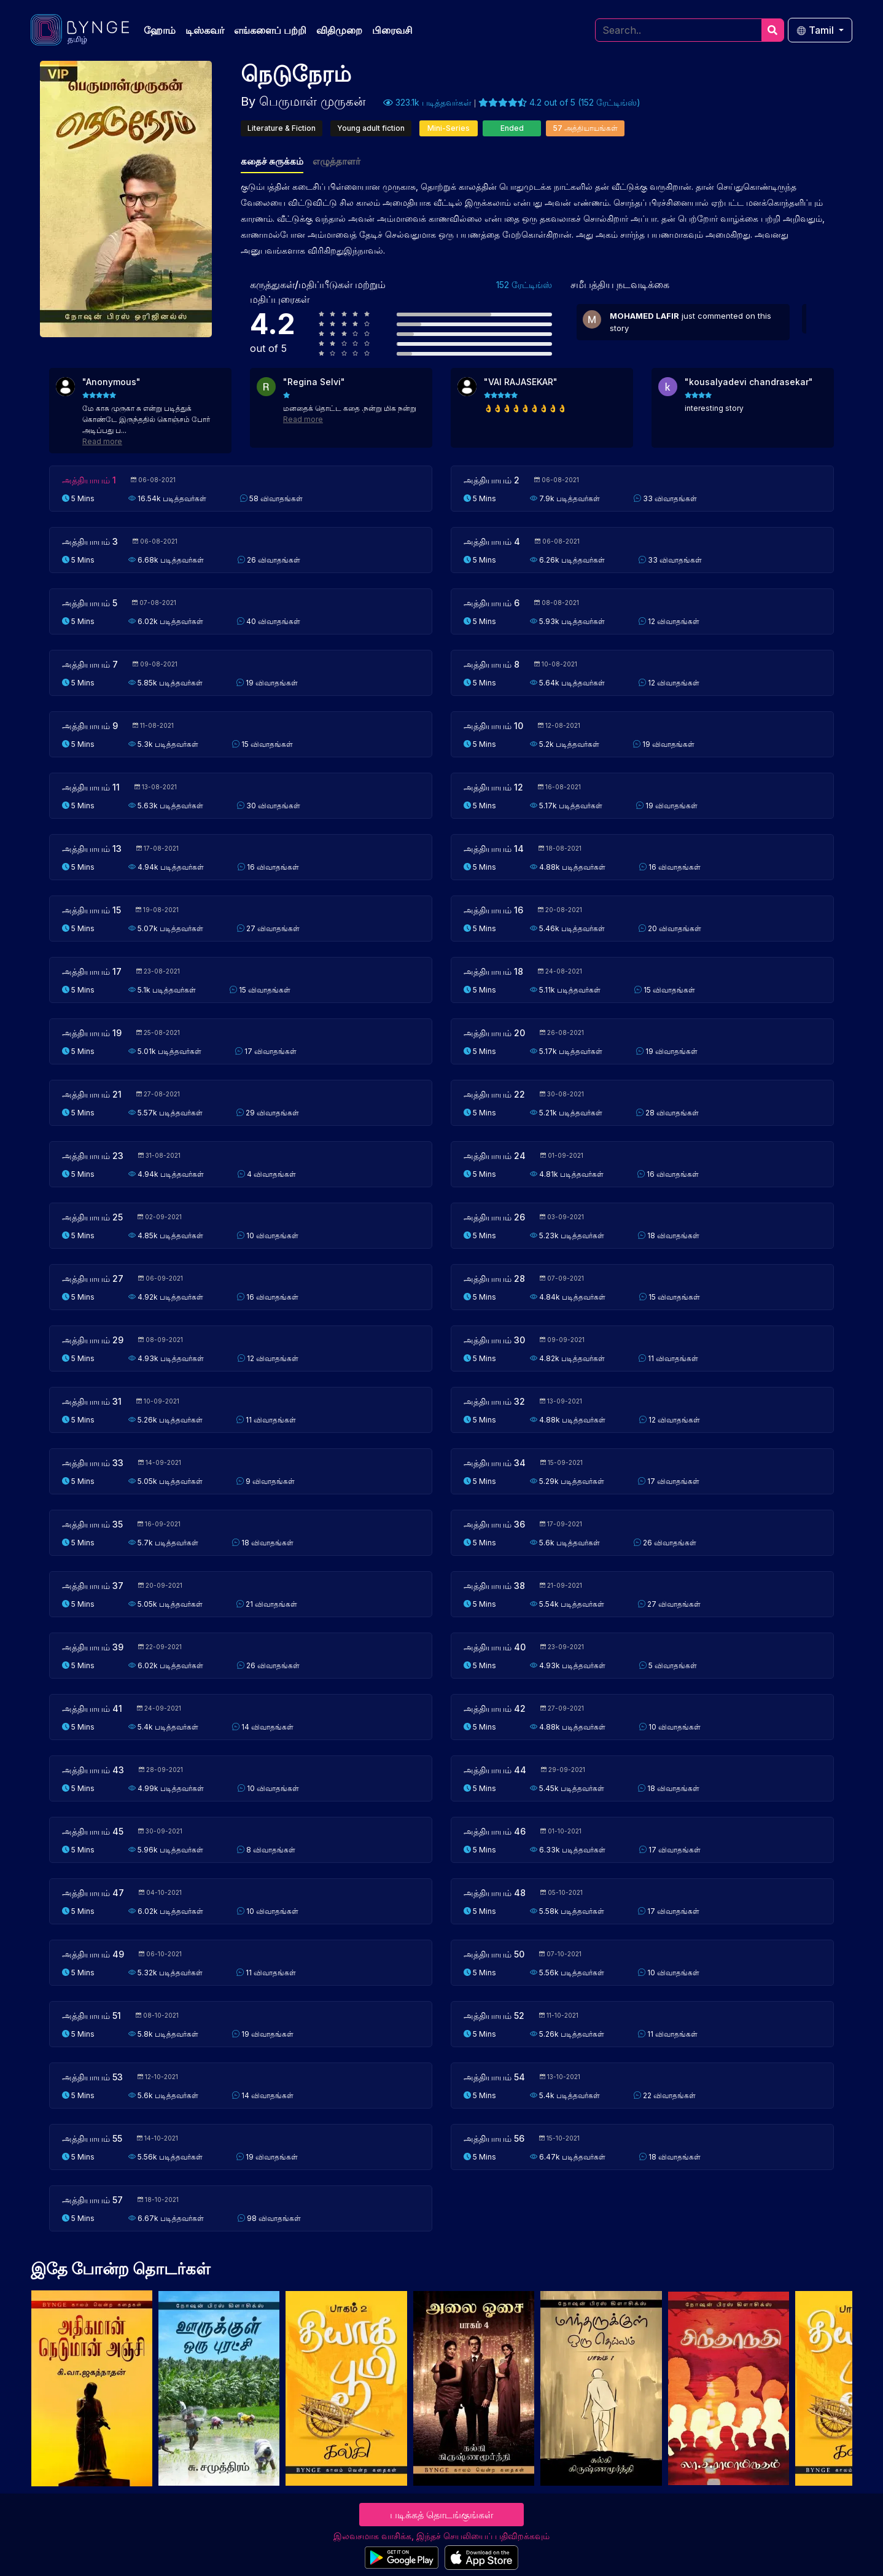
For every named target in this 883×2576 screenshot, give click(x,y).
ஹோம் (160, 30)
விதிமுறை (339, 30)
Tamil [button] (816, 30)
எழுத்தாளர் (336, 161)
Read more (102, 441)
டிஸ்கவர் (204, 30)
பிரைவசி (392, 30)
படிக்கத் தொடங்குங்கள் (441, 2514)
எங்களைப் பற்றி (270, 30)
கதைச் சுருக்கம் (272, 161)
